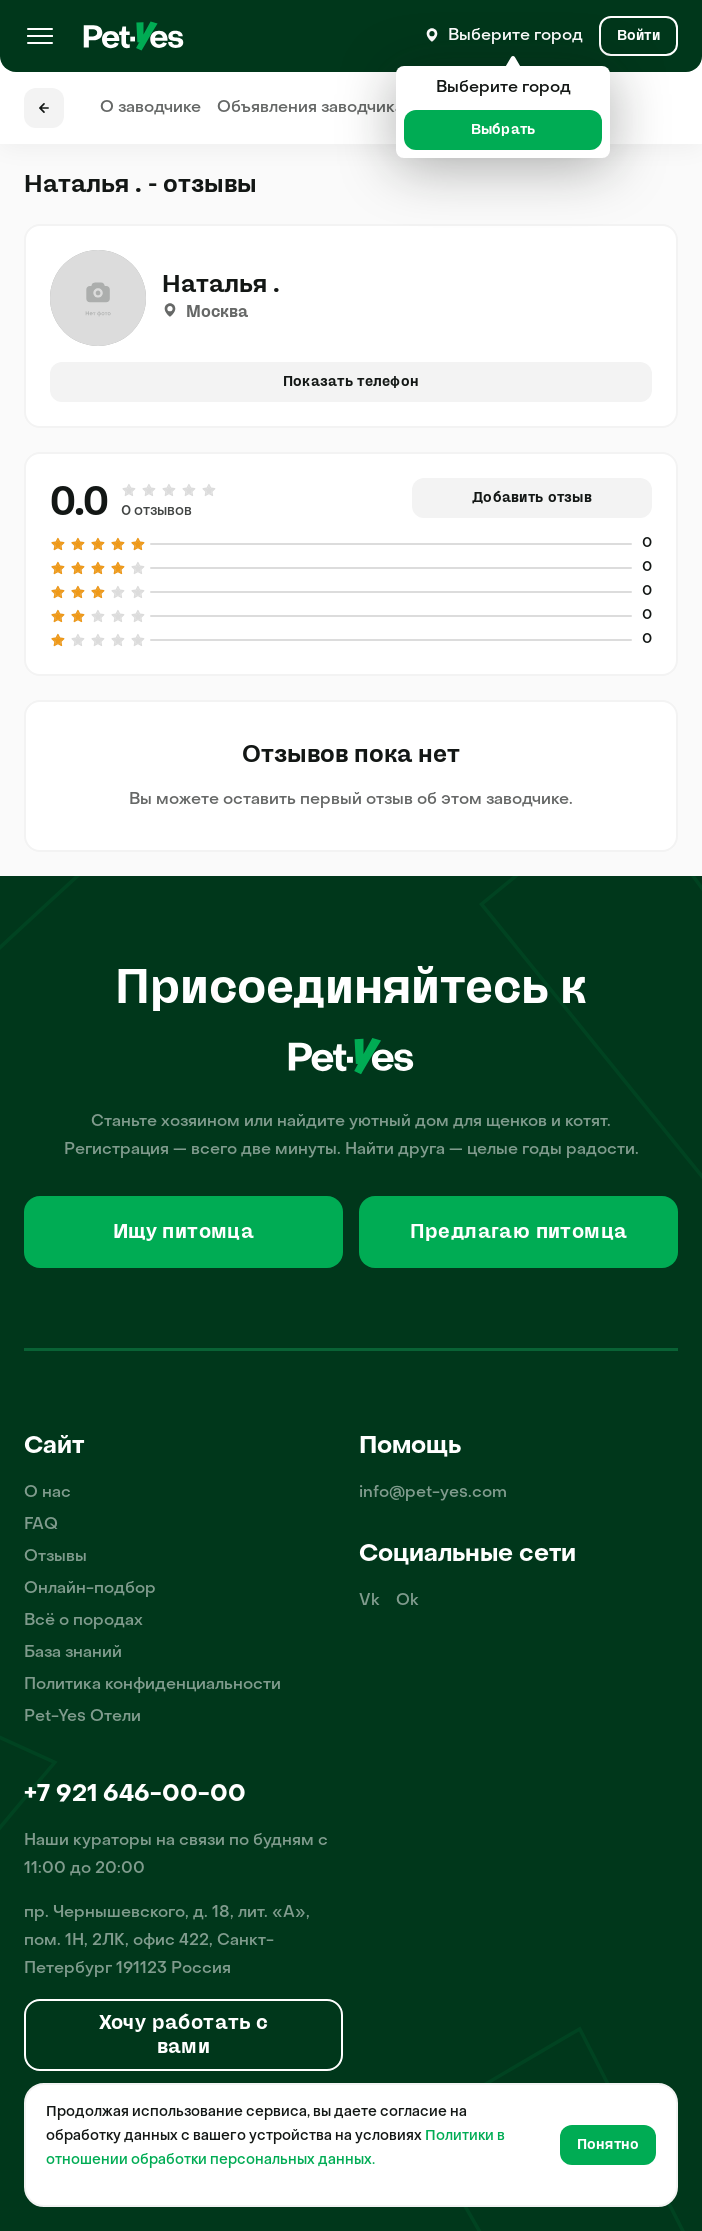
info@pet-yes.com (433, 1493)
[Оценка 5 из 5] (208, 490)
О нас (47, 1493)
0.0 (79, 502)
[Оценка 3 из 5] (169, 490)
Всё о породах (83, 1621)
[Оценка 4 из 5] (189, 490)
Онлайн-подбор (90, 1589)
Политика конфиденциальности (152, 1685)
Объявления (310, 108)
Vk (369, 1601)
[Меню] (40, 36)
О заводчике (150, 108)
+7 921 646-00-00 (135, 1795)
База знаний (73, 1653)
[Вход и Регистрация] (638, 36)
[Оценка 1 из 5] (130, 490)
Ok (407, 1601)
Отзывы (55, 1557)
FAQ (41, 1525)
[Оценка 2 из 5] (149, 490)
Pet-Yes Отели (82, 1717)
